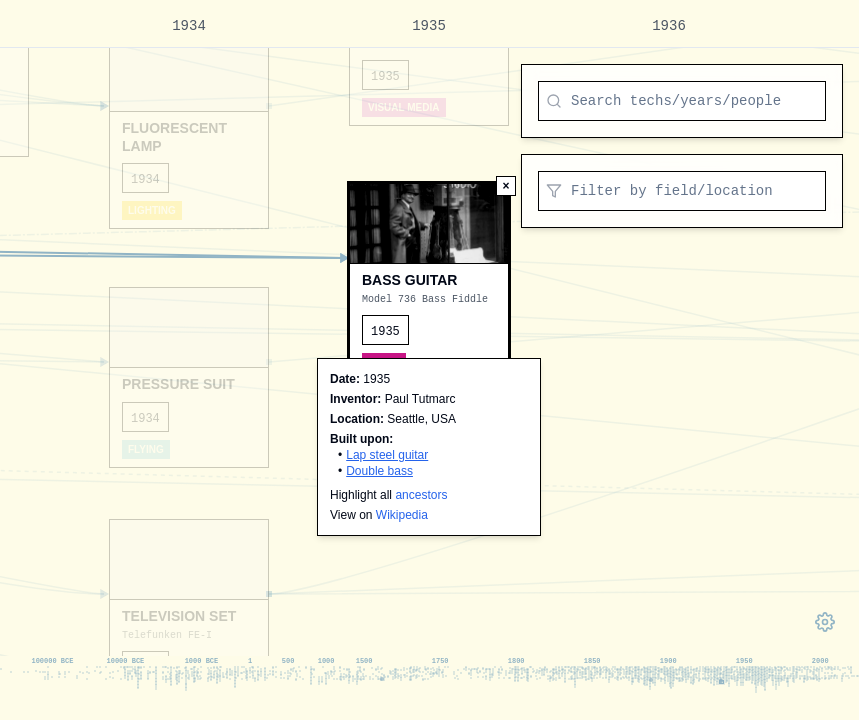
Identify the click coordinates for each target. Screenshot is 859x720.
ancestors (421, 495)
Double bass (379, 471)
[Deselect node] (506, 186)
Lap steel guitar (387, 455)
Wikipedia (402, 515)
